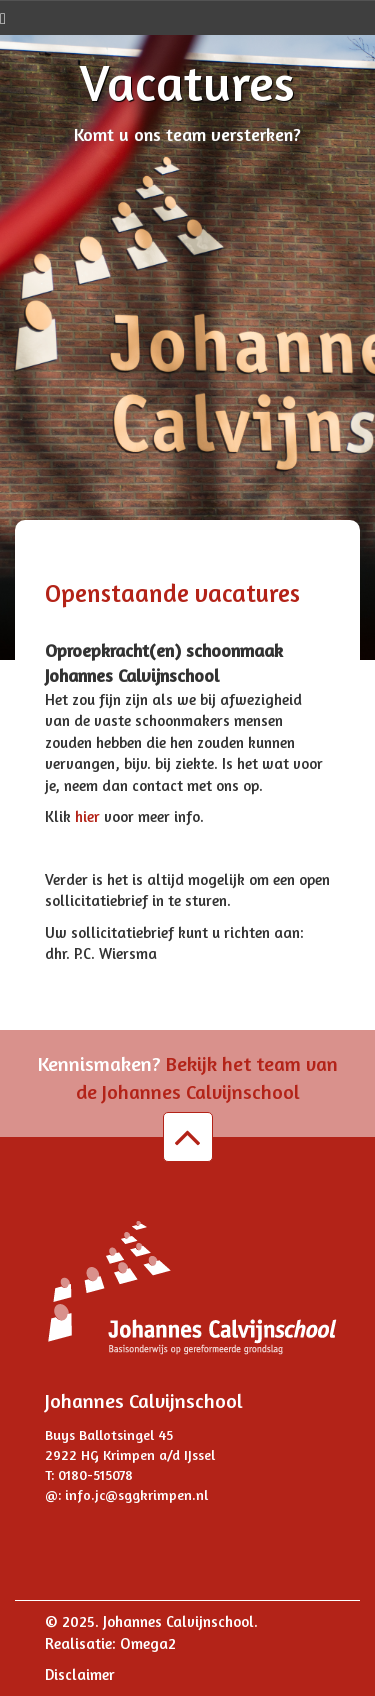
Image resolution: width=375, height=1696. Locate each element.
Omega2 (148, 1643)
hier (89, 816)
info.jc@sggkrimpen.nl (136, 1494)
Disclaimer (80, 1674)
